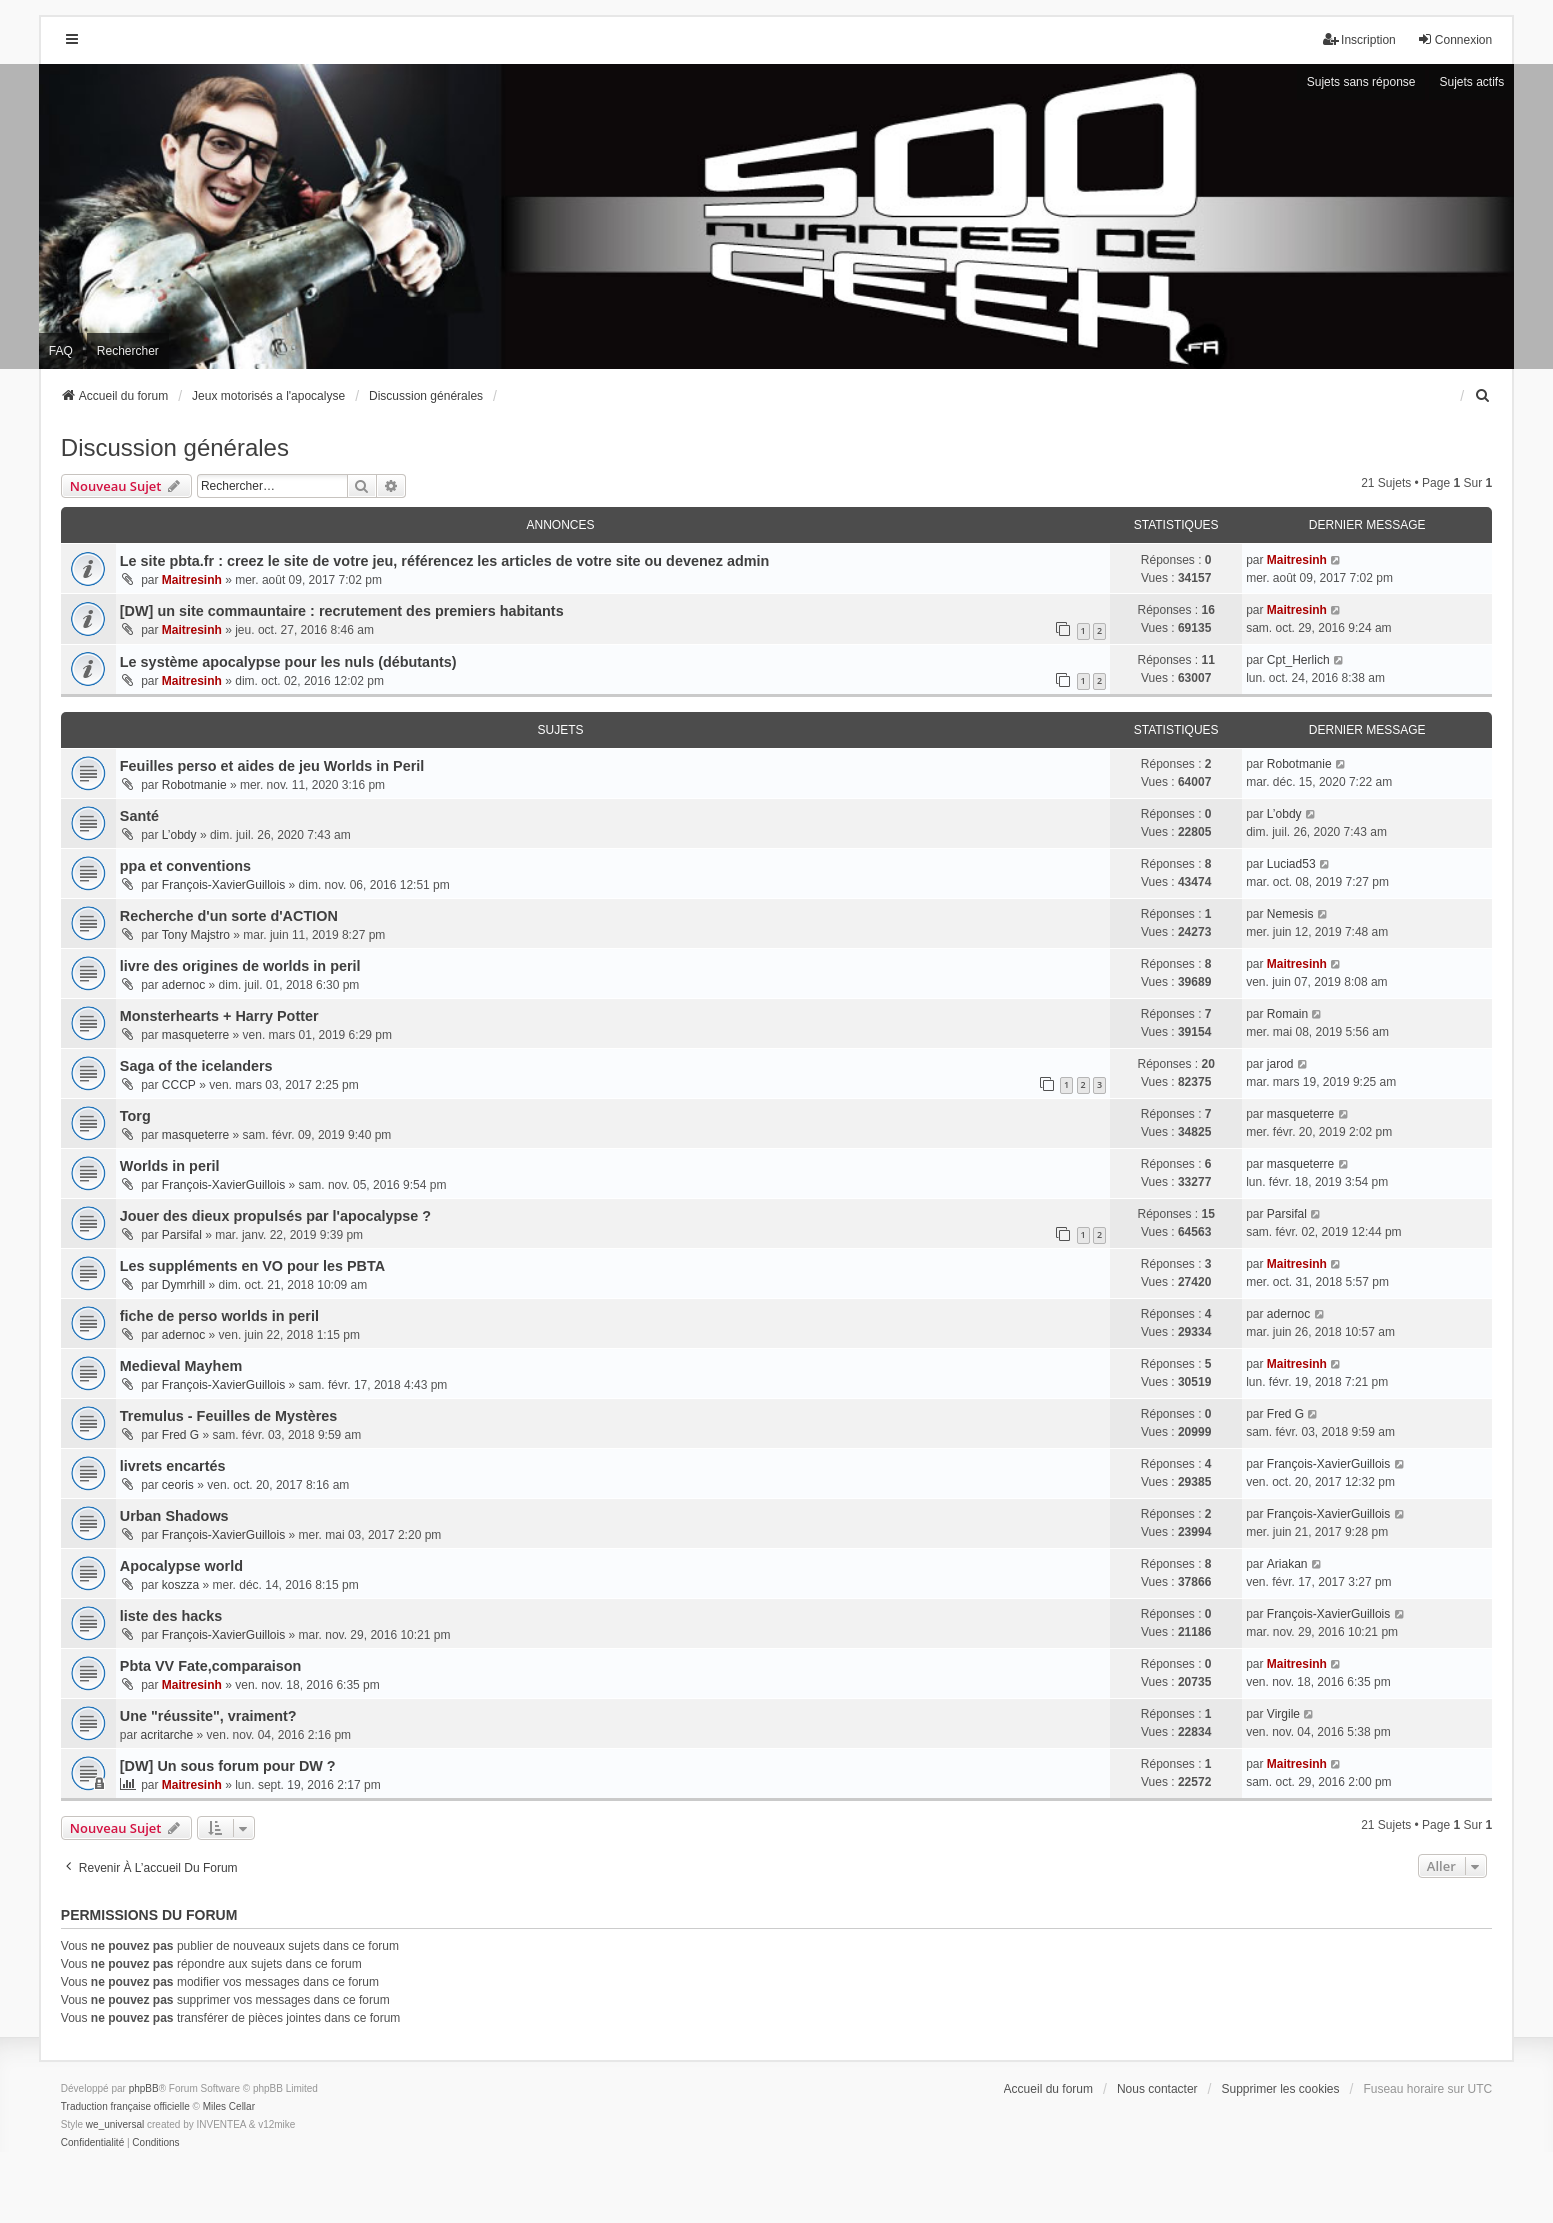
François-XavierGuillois (223, 885)
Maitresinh (192, 580)
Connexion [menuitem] (1454, 39)
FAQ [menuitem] (61, 351)
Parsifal (182, 1235)
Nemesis (1290, 914)
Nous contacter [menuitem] (1157, 2089)
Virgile (1283, 1714)
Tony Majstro (196, 935)
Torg (135, 1116)
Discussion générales (175, 447)
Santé (139, 816)
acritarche (167, 1735)
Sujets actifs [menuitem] (1471, 82)
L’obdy (179, 835)
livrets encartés (173, 1466)
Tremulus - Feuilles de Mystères (229, 1416)
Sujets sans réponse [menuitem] (1361, 82)
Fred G (180, 1435)
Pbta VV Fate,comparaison (211, 1666)
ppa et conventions (185, 866)
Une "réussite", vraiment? (208, 1716)
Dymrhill (183, 1285)
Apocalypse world (181, 1566)
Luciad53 (1291, 864)
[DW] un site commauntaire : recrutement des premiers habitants (342, 611)
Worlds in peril (170, 1166)
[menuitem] (1483, 396)
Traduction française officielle (125, 2106)
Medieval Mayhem (181, 1366)
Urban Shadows (174, 1516)
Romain (1287, 1014)
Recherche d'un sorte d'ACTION (229, 916)
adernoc (183, 985)
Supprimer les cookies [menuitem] (1280, 2089)
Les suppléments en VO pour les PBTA (252, 1266)
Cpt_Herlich (1298, 660)
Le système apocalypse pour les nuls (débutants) (288, 662)
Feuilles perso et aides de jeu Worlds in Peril (272, 766)
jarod (1280, 1064)
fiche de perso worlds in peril (219, 1316)
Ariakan (1287, 1564)
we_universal (115, 2124)
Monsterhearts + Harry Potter (219, 1016)
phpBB (144, 2088)
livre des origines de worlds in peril (240, 966)
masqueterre (195, 1035)
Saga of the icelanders (196, 1066)
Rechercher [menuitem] (128, 351)
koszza (180, 1585)
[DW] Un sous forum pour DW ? (228, 1766)
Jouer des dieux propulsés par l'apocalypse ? (275, 1216)
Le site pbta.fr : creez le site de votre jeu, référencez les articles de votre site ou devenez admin (444, 561)
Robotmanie (194, 785)
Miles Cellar (229, 2106)
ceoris (178, 1485)
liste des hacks (171, 1616)
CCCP (179, 1085)
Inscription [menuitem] (1359, 39)
